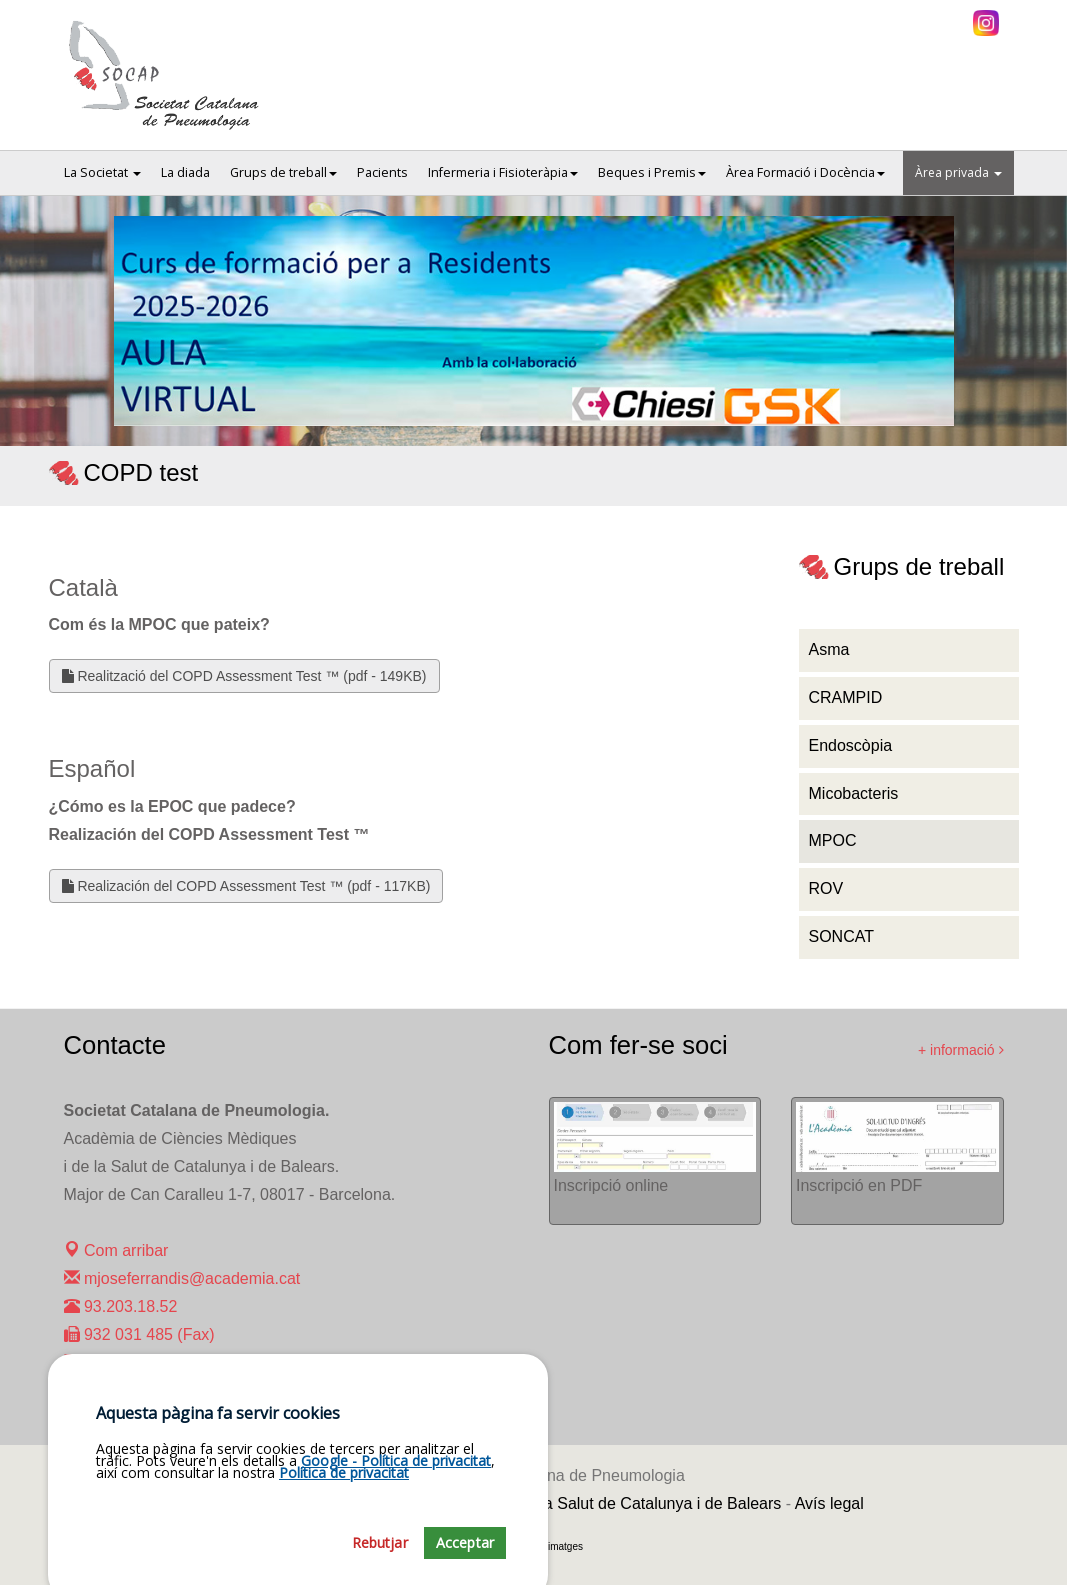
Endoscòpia (851, 745)
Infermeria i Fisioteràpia (503, 172)
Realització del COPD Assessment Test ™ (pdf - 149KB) (244, 676)
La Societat (102, 172)
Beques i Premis (652, 172)
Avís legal (829, 1503)
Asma (829, 649)
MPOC (833, 840)
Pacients (382, 172)
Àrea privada (958, 172)
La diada (185, 172)
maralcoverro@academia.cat (176, 1362)
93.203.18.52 (121, 1306)
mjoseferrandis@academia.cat (182, 1278)
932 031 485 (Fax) (139, 1334)
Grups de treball (283, 172)
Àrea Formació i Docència (805, 172)
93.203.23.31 (121, 1390)
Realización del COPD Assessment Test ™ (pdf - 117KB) (246, 886)
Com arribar (116, 1250)
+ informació (961, 1050)
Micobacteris (854, 793)
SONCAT (841, 936)
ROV (826, 888)
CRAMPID (846, 697)
